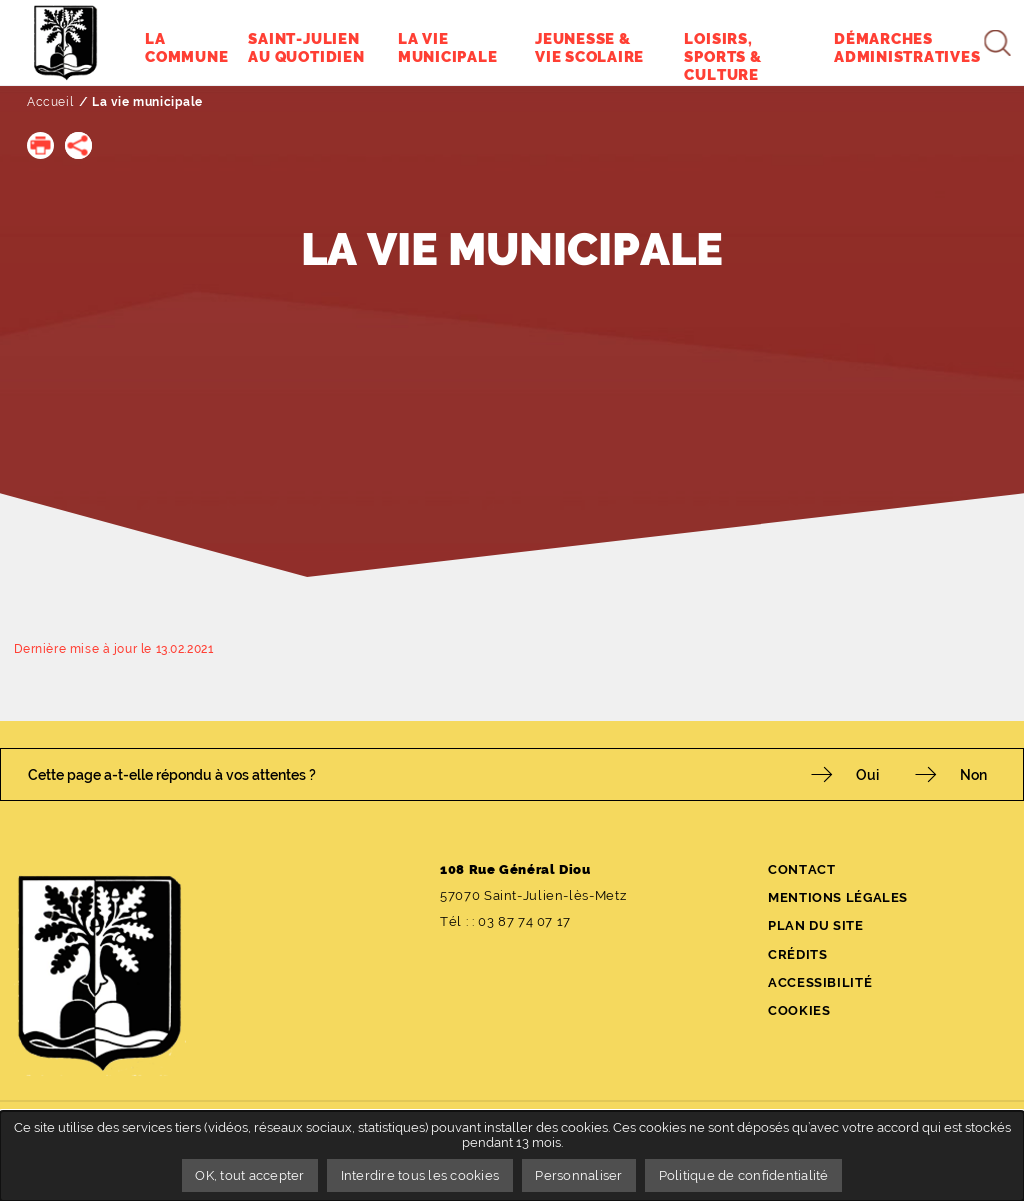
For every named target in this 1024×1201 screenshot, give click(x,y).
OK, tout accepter (249, 1175)
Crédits (797, 954)
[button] (40, 145)
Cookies (799, 1010)
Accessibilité (820, 982)
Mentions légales (838, 897)
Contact (801, 869)
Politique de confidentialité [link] (744, 1175)
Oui (867, 774)
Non (973, 774)
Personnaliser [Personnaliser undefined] (578, 1175)
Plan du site (816, 925)
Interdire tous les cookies (420, 1175)
